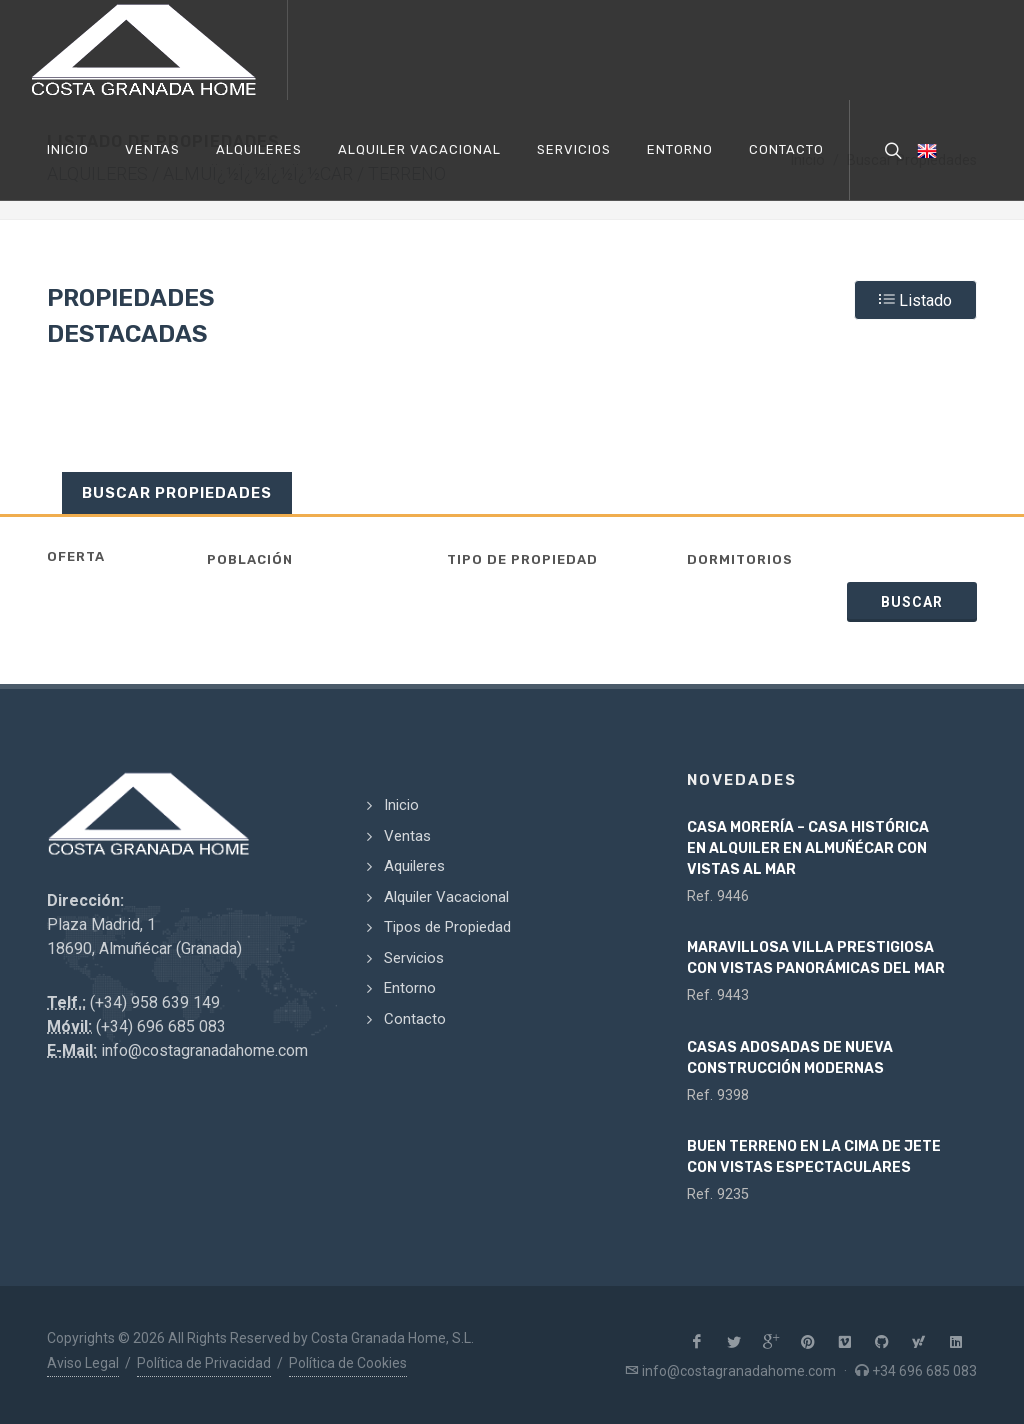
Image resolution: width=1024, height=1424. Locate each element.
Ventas (407, 836)
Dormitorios (740, 559)
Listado (915, 299)
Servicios (414, 958)
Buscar (912, 602)
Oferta (76, 556)
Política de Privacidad (204, 1363)
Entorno (410, 988)
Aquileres (414, 866)
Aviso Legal (83, 1363)
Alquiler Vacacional (446, 897)
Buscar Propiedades (177, 493)
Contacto (415, 1019)
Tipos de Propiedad (447, 927)
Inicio (401, 805)
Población (250, 559)
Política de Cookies (348, 1363)
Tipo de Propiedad (522, 559)
